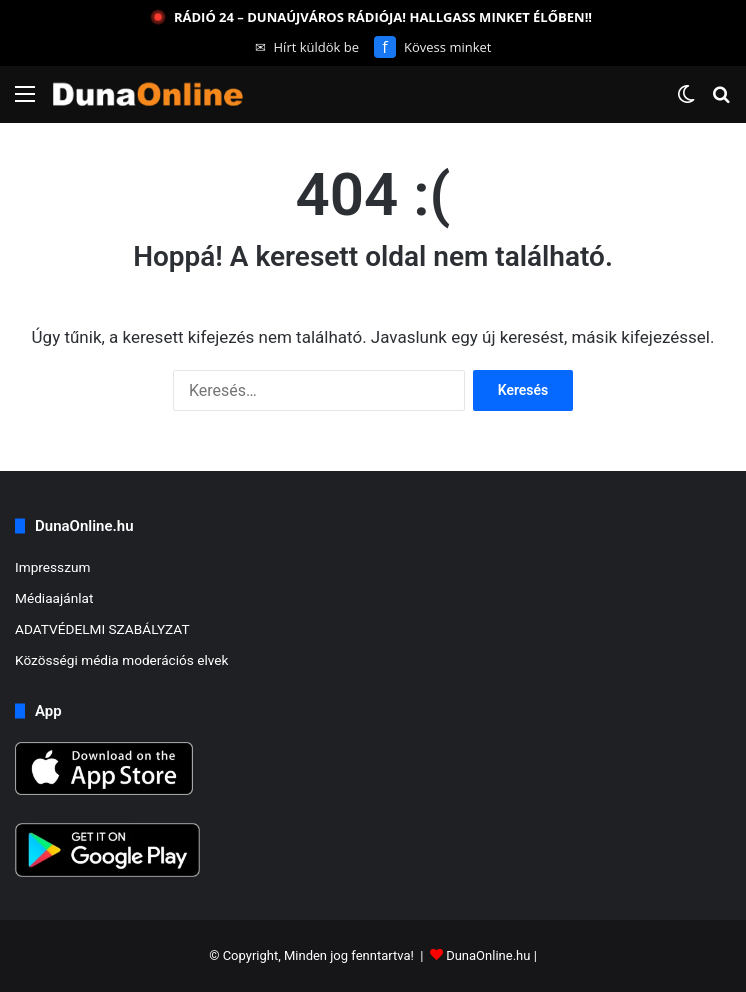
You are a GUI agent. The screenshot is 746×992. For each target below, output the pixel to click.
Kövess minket (432, 47)
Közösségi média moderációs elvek (122, 660)
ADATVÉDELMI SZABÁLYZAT (102, 629)
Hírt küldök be (307, 47)
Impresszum (52, 567)
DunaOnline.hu (488, 955)
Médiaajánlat (54, 598)
